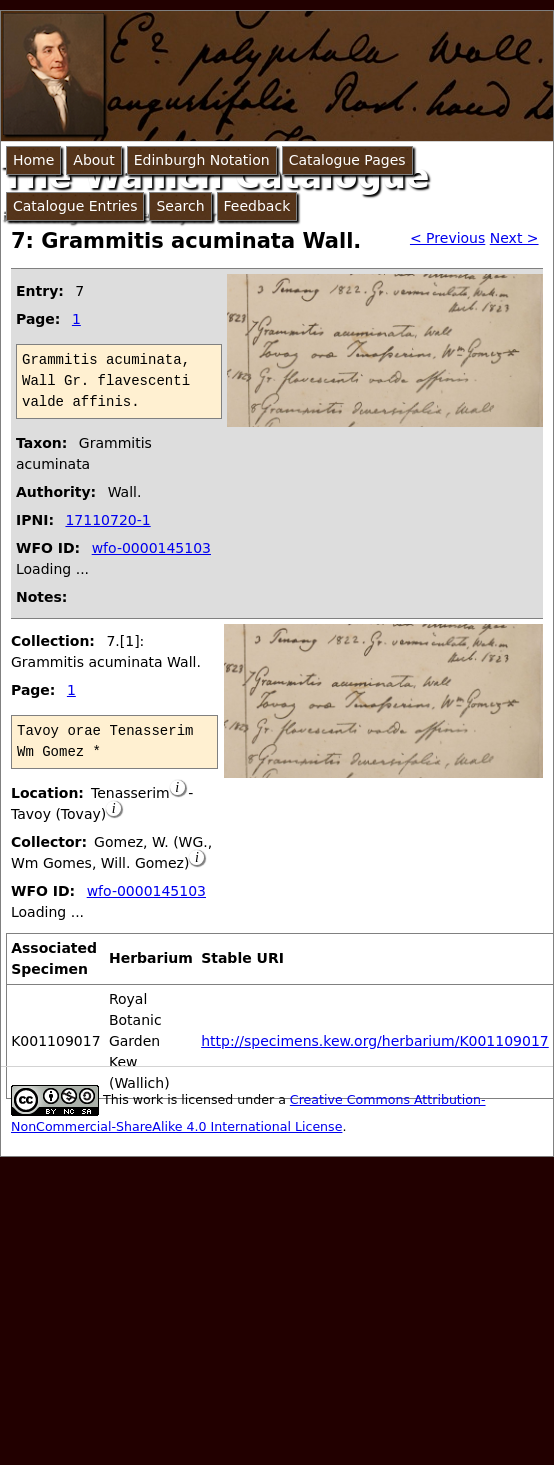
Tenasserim (130, 793)
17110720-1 (107, 520)
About (93, 160)
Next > (514, 238)
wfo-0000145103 (151, 548)
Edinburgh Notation (202, 160)
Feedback (257, 206)
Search (180, 206)
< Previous (447, 238)
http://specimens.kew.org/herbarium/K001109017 (375, 1041)
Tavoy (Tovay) (58, 814)
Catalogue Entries (75, 206)
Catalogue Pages (347, 160)
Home (33, 160)
